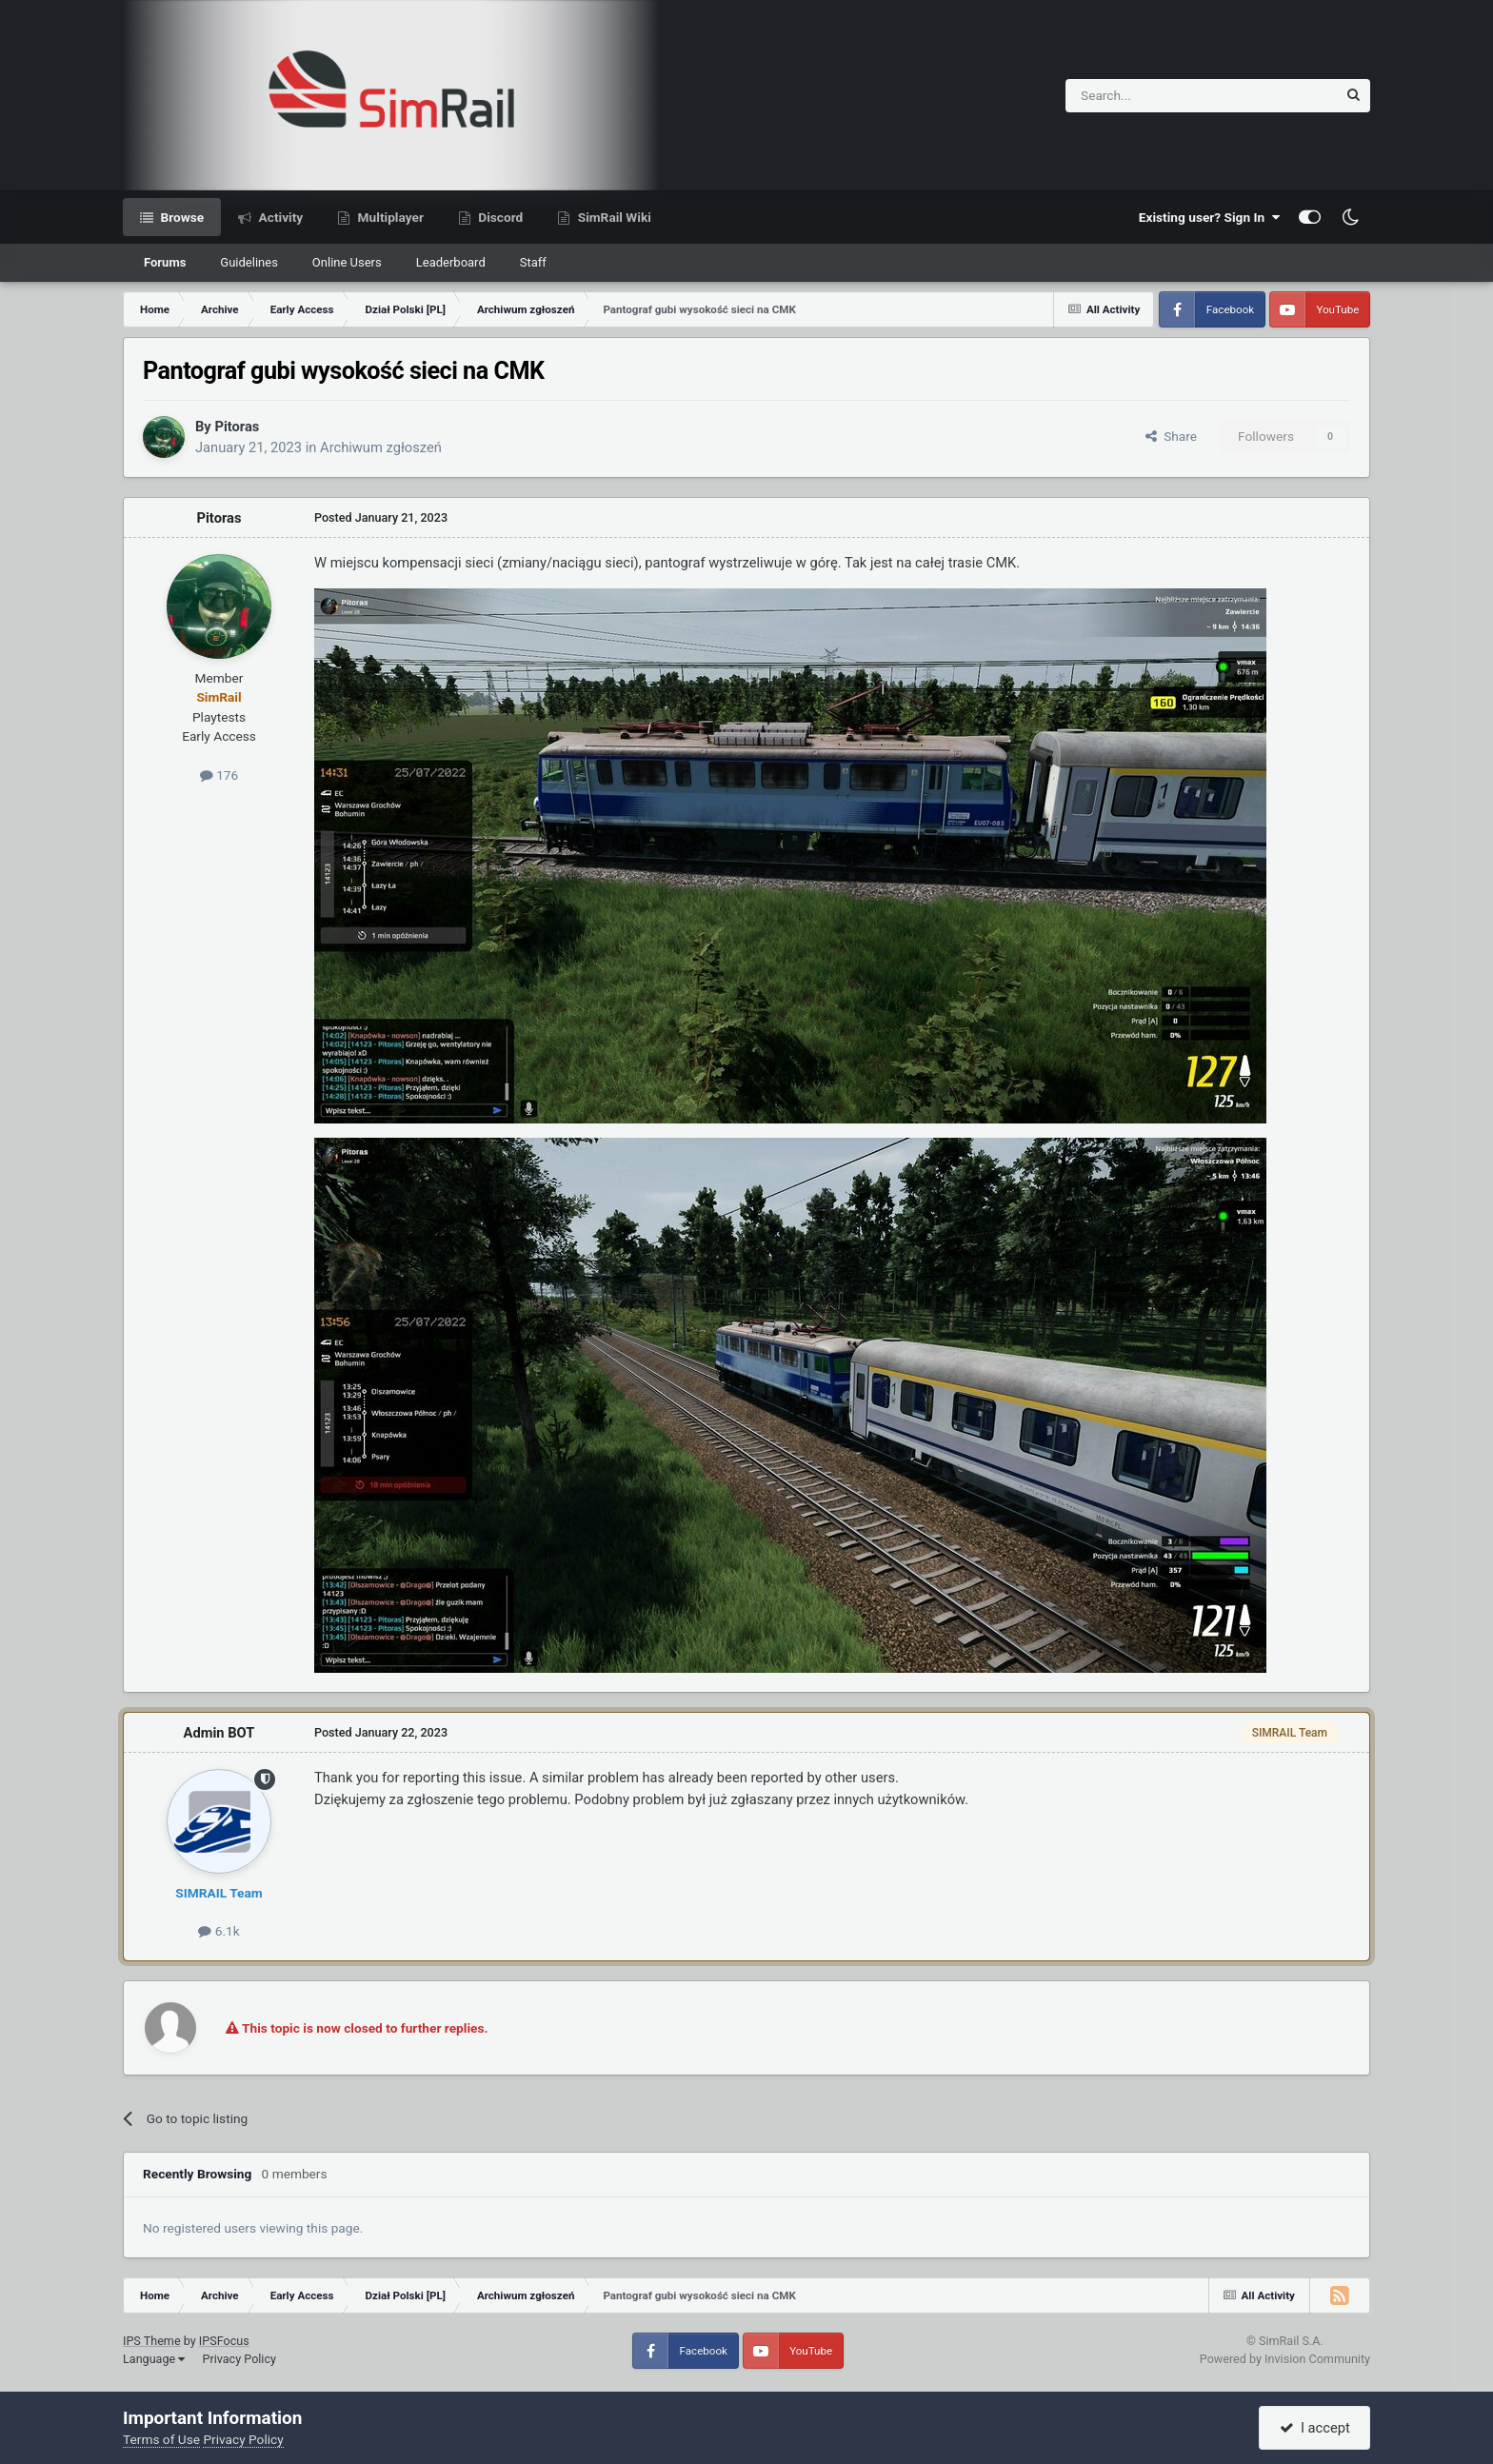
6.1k (218, 1930)
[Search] (1154, 95)
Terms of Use (161, 2439)
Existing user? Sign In (1209, 217)
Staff (533, 262)
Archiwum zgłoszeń (381, 447)
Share (1171, 436)
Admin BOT (219, 1732)
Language (154, 2359)
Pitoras (236, 426)
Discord (499, 217)
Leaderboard (451, 262)
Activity (279, 217)
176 (219, 775)
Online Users (347, 262)
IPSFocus (224, 2341)
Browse (180, 217)
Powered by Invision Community (1285, 2359)
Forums (165, 262)
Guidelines (249, 262)
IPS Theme (152, 2341)
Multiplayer (389, 217)
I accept (1315, 2427)
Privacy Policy (239, 2359)
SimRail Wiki (612, 217)
